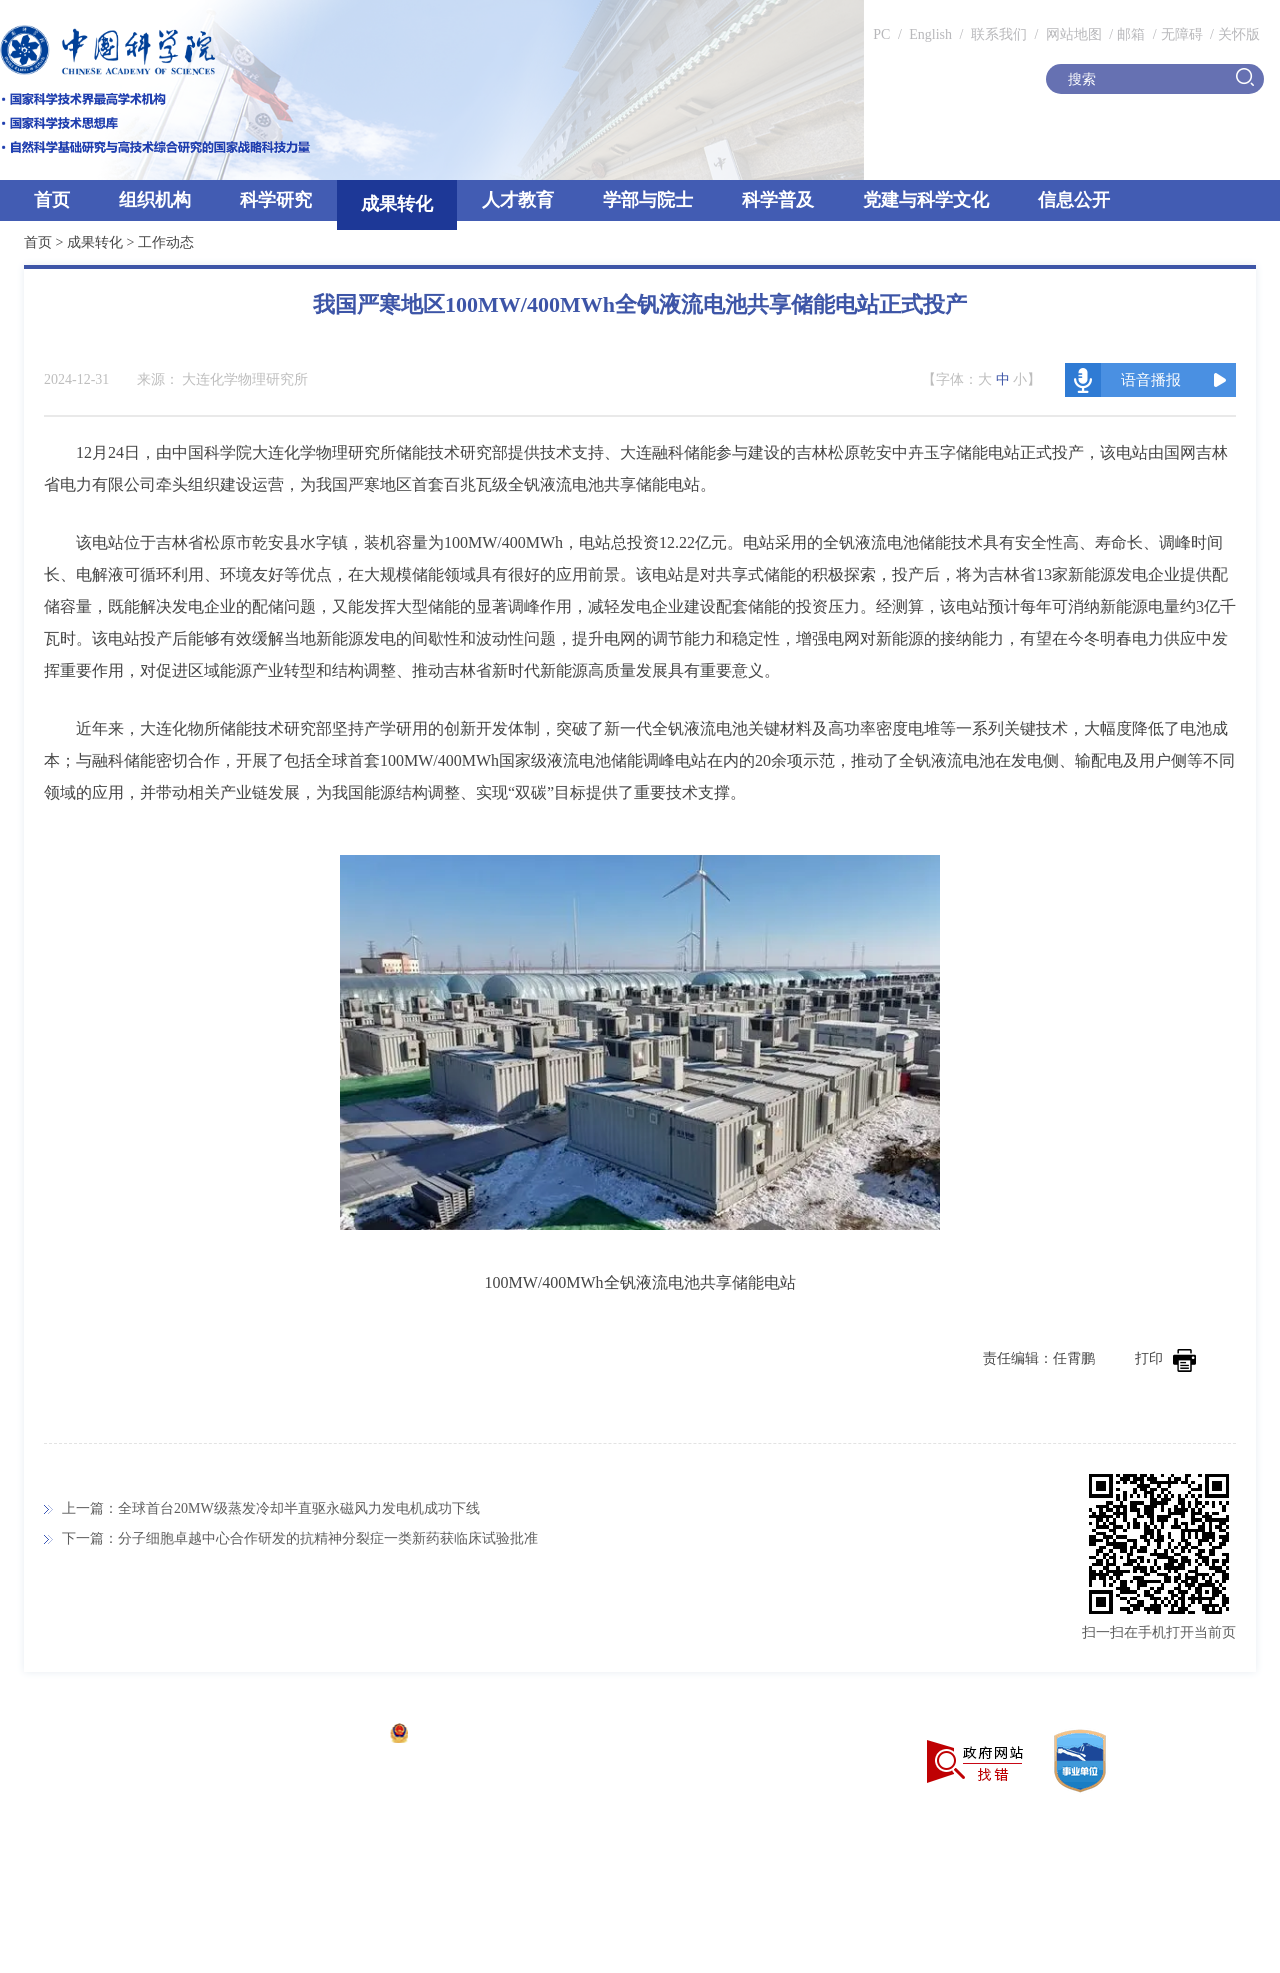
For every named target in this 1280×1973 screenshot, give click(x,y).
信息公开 (1074, 200)
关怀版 (1239, 34)
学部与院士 (648, 200)
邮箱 (1131, 34)
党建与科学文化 (926, 200)
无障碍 (1182, 34)
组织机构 (155, 200)
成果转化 (397, 204)
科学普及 (778, 200)
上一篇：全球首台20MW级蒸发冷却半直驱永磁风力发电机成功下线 (271, 1508)
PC (881, 34)
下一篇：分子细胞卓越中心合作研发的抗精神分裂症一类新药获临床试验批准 (300, 1538)
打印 (1165, 1358)
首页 (52, 200)
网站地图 (1072, 34)
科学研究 (276, 200)
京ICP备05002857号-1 (310, 1735)
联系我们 (999, 34)
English (930, 34)
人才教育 (518, 200)
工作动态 (166, 242)
